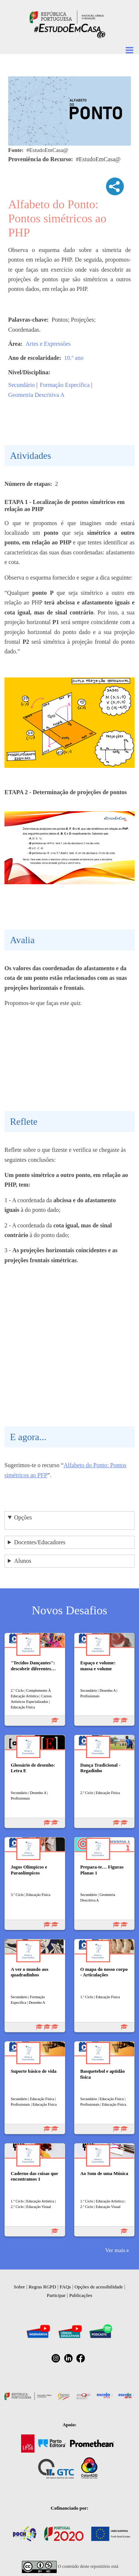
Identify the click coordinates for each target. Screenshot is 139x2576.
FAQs (65, 2287)
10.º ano (73, 358)
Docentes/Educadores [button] (40, 1542)
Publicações (80, 2295)
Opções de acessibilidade (99, 2287)
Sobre (19, 2287)
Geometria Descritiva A (36, 395)
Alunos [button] (22, 1561)
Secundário (21, 385)
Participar (56, 2295)
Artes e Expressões (48, 344)
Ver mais (115, 2250)
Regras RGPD (42, 2287)
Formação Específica (65, 385)
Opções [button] (23, 1517)
